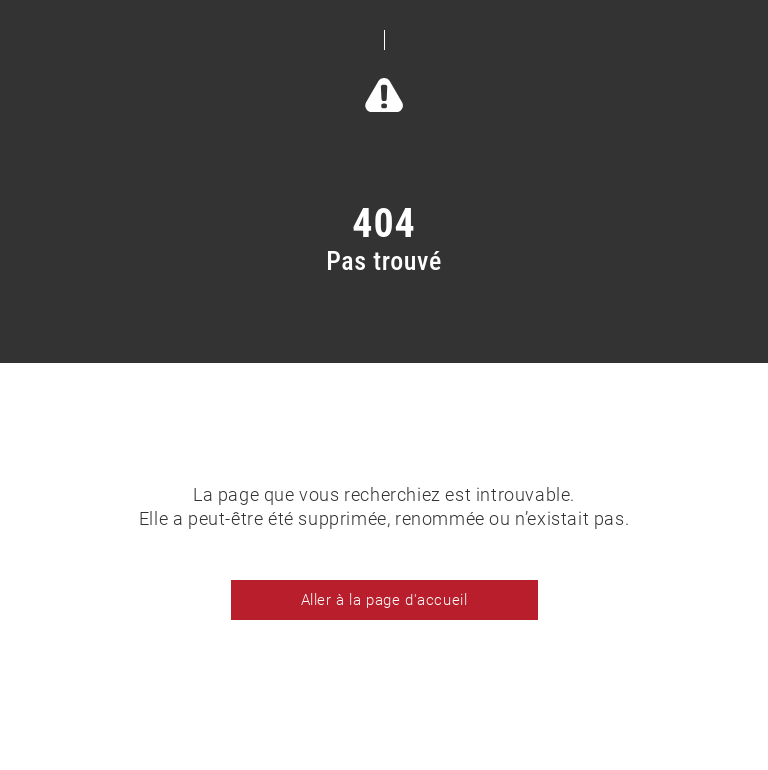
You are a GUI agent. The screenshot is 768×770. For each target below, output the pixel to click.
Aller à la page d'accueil (384, 600)
